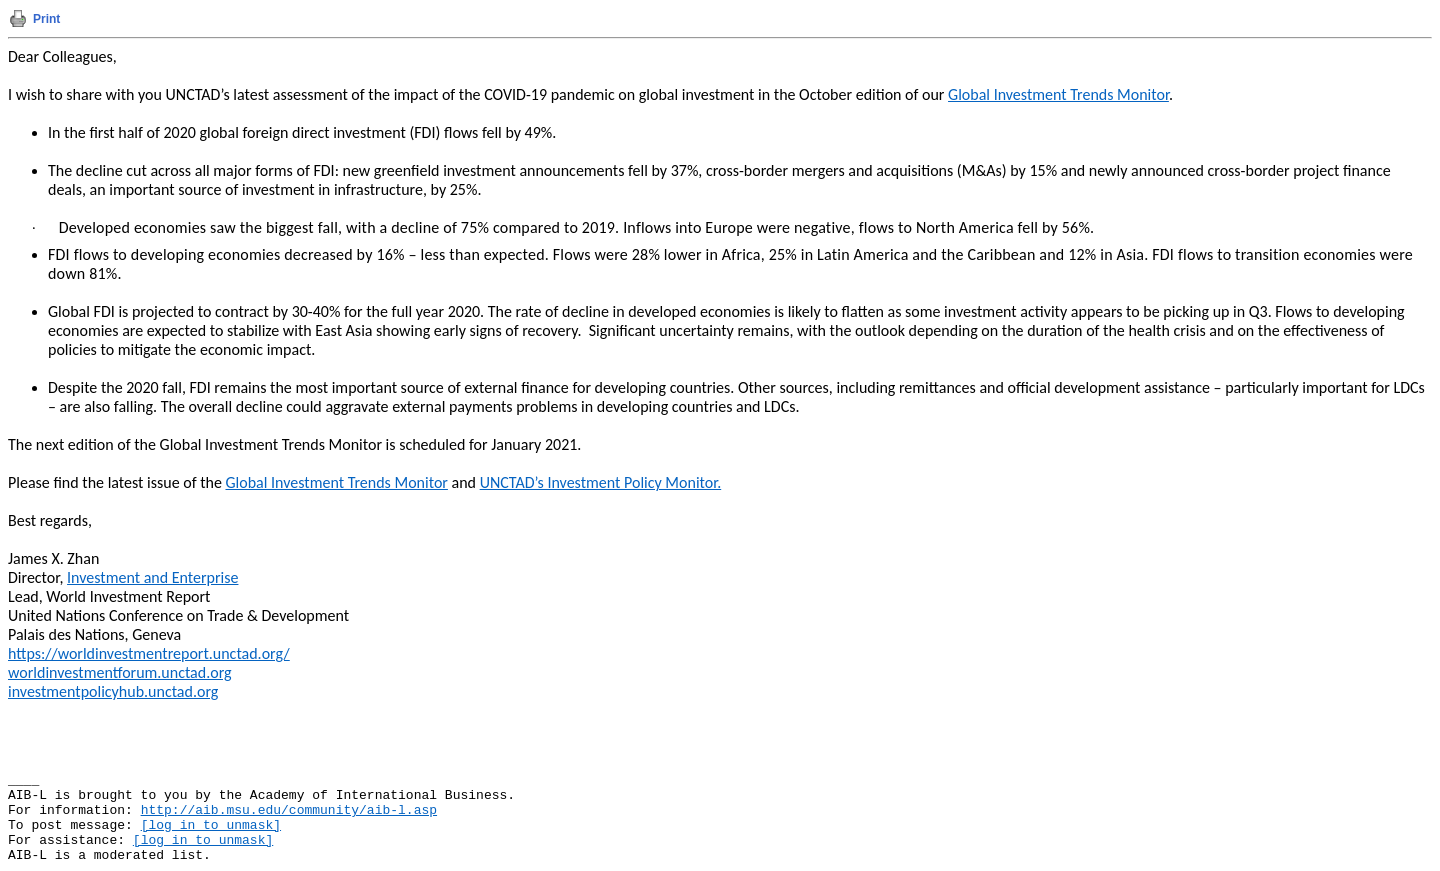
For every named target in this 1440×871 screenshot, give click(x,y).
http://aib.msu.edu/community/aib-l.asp (289, 810)
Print (46, 19)
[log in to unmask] (211, 825)
